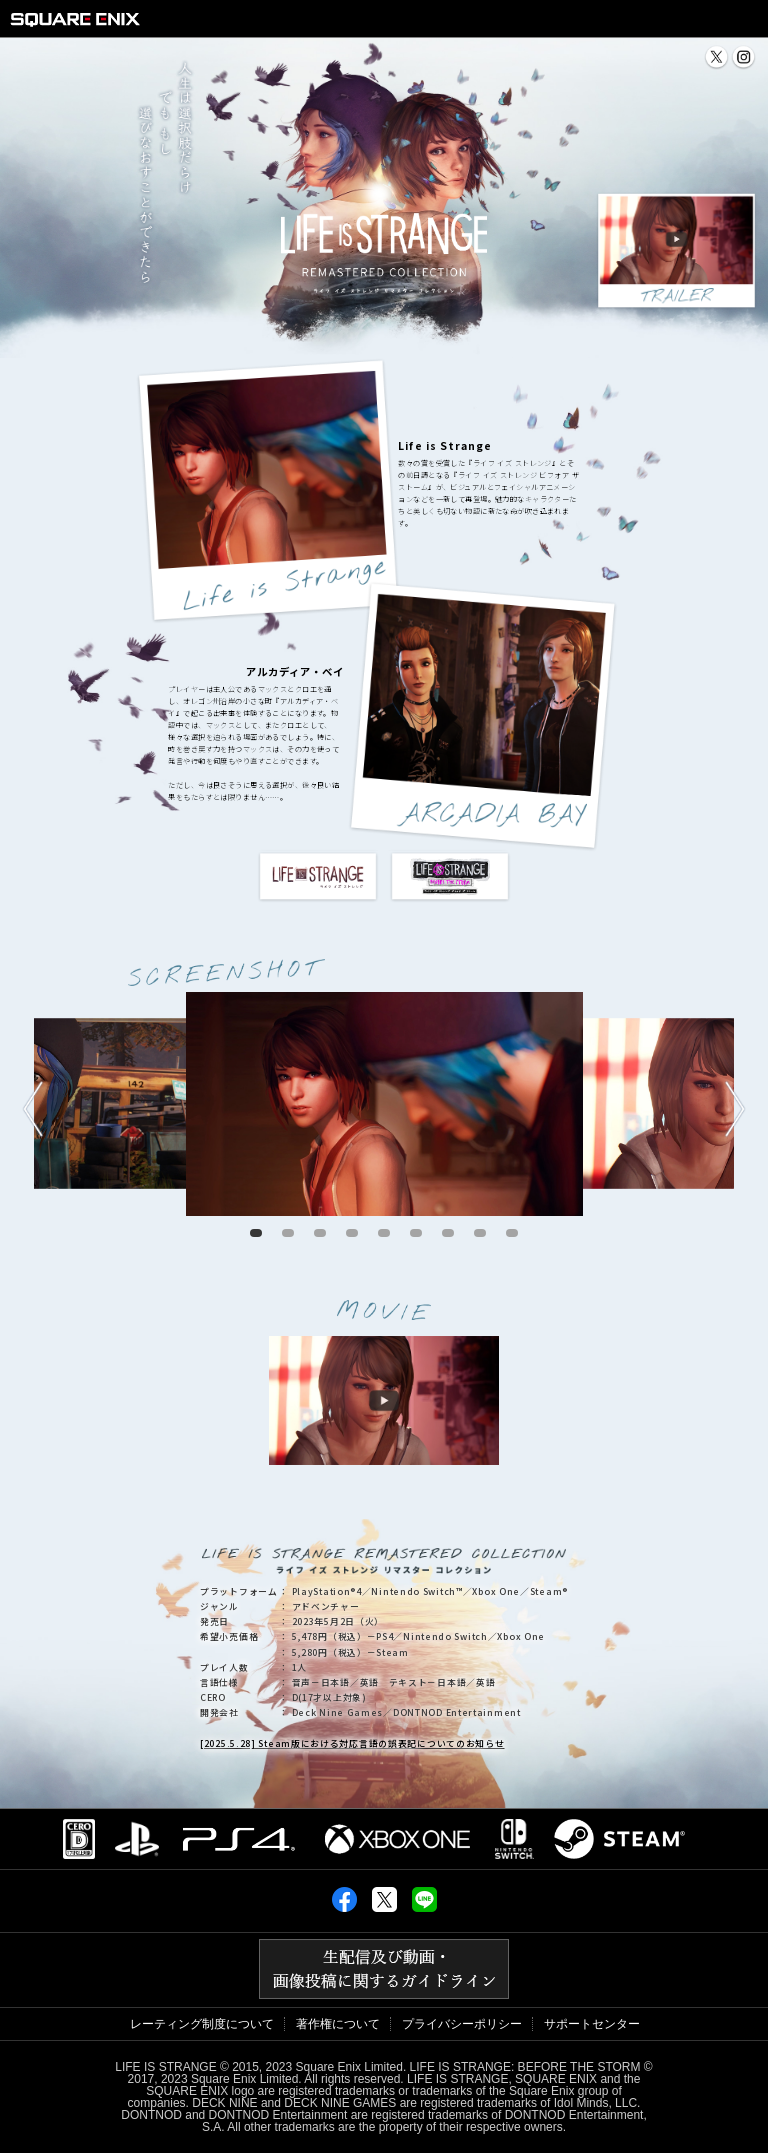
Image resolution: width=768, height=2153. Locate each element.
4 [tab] (352, 1233)
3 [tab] (320, 1233)
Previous (33, 1109)
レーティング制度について (202, 2024)
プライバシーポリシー (462, 2024)
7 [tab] (448, 1233)
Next (735, 1109)
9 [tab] (512, 1233)
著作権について (338, 2024)
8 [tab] (480, 1233)
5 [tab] (384, 1233)
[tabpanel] (384, 1104)
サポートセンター (592, 2024)
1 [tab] (256, 1233)
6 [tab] (416, 1233)
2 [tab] (288, 1233)
